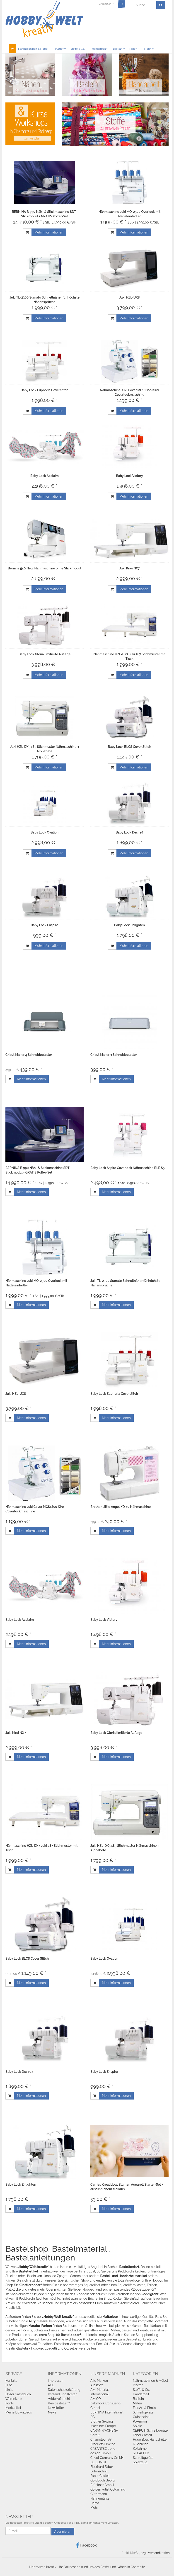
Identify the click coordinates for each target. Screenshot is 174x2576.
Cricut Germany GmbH (106, 2457)
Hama (94, 2503)
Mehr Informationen (48, 232)
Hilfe (8, 2385)
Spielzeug (140, 2462)
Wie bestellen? (59, 2403)
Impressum (56, 2380)
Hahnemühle (99, 2498)
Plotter (60, 48)
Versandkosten (159, 2553)
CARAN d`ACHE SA (104, 2430)
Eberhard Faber (101, 2467)
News (52, 2412)
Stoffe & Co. (78, 48)
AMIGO (95, 2399)
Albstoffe (97, 2385)
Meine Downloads (18, 2412)
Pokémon (140, 2421)
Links (9, 2389)
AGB (51, 2385)
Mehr (148, 48)
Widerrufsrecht (59, 2399)
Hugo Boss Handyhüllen (151, 2439)
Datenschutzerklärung (64, 2389)
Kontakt (11, 2380)
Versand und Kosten (62, 2394)
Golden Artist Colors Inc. (108, 2489)
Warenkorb (13, 2399)
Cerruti (95, 2435)
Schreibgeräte (143, 2412)
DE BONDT (98, 2462)
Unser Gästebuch (18, 2394)
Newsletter (56, 2408)
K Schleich (140, 2444)
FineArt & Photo (144, 2408)
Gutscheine (141, 2417)
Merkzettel (13, 2408)
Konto (9, 2403)
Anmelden (106, 3)
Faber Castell (99, 2476)
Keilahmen (141, 2448)
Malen (134, 48)
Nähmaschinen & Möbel (34, 48)
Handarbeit (100, 48)
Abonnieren (62, 2531)
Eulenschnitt (99, 2471)
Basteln (119, 48)
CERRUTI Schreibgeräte (150, 2430)
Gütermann (98, 2494)
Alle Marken (99, 2380)
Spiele (137, 2426)
